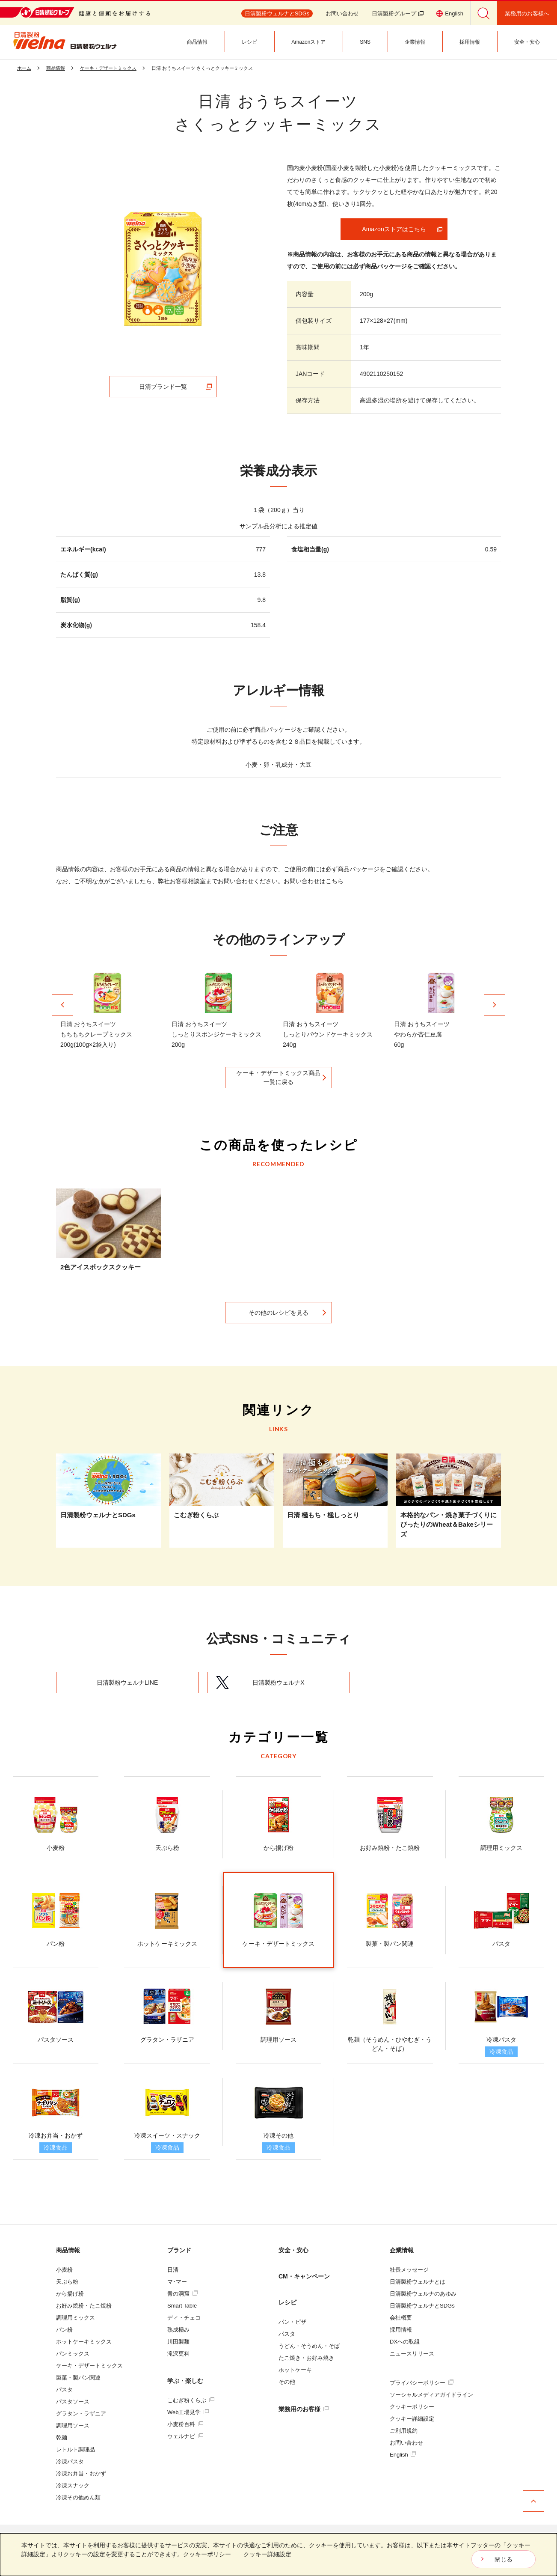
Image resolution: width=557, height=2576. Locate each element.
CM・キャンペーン (304, 2276)
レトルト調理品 (75, 2449)
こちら (335, 881)
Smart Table (182, 2305)
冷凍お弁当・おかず (81, 2473)
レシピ (287, 2302)
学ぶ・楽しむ (185, 2380)
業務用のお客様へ (527, 13)
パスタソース (72, 2401)
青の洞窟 (182, 2293)
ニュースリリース (412, 2353)
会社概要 (401, 2317)
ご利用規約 (404, 2430)
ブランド (179, 2250)
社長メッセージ (409, 2269)
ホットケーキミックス (84, 2341)
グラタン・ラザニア (81, 2413)
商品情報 (68, 2250)
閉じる (504, 2559)
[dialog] (278, 2554)
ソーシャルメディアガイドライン (431, 2394)
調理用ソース (72, 2425)
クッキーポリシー (412, 2406)
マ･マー (177, 2281)
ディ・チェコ (184, 2317)
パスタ (64, 2389)
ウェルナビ (185, 2436)
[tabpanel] (163, 269)
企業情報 (402, 2250)
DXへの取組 (405, 2341)
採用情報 (401, 2329)
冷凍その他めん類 (78, 2497)
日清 (172, 2269)
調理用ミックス (75, 2317)
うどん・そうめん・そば (309, 2346)
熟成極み (178, 2329)
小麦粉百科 (185, 2424)
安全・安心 (293, 2250)
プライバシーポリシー (421, 2382)
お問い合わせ (342, 13)
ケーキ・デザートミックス (89, 2365)
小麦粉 (64, 2269)
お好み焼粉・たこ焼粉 (84, 2305)
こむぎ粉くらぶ (190, 2400)
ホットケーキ (295, 2370)
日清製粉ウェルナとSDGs (422, 2305)
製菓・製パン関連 (78, 2377)
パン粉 (64, 2329)
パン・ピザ (292, 2322)
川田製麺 (178, 2341)
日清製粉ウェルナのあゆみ (423, 2293)
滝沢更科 (178, 2353)
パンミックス (72, 2353)
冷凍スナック (72, 2485)
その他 (286, 2382)
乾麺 (61, 2437)
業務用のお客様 (303, 2409)
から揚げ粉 (70, 2293)
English (403, 2454)
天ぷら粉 (67, 2281)
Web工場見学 (188, 2412)
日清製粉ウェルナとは (417, 2281)
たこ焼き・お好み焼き (306, 2358)
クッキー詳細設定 (412, 2418)
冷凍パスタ (70, 2461)
